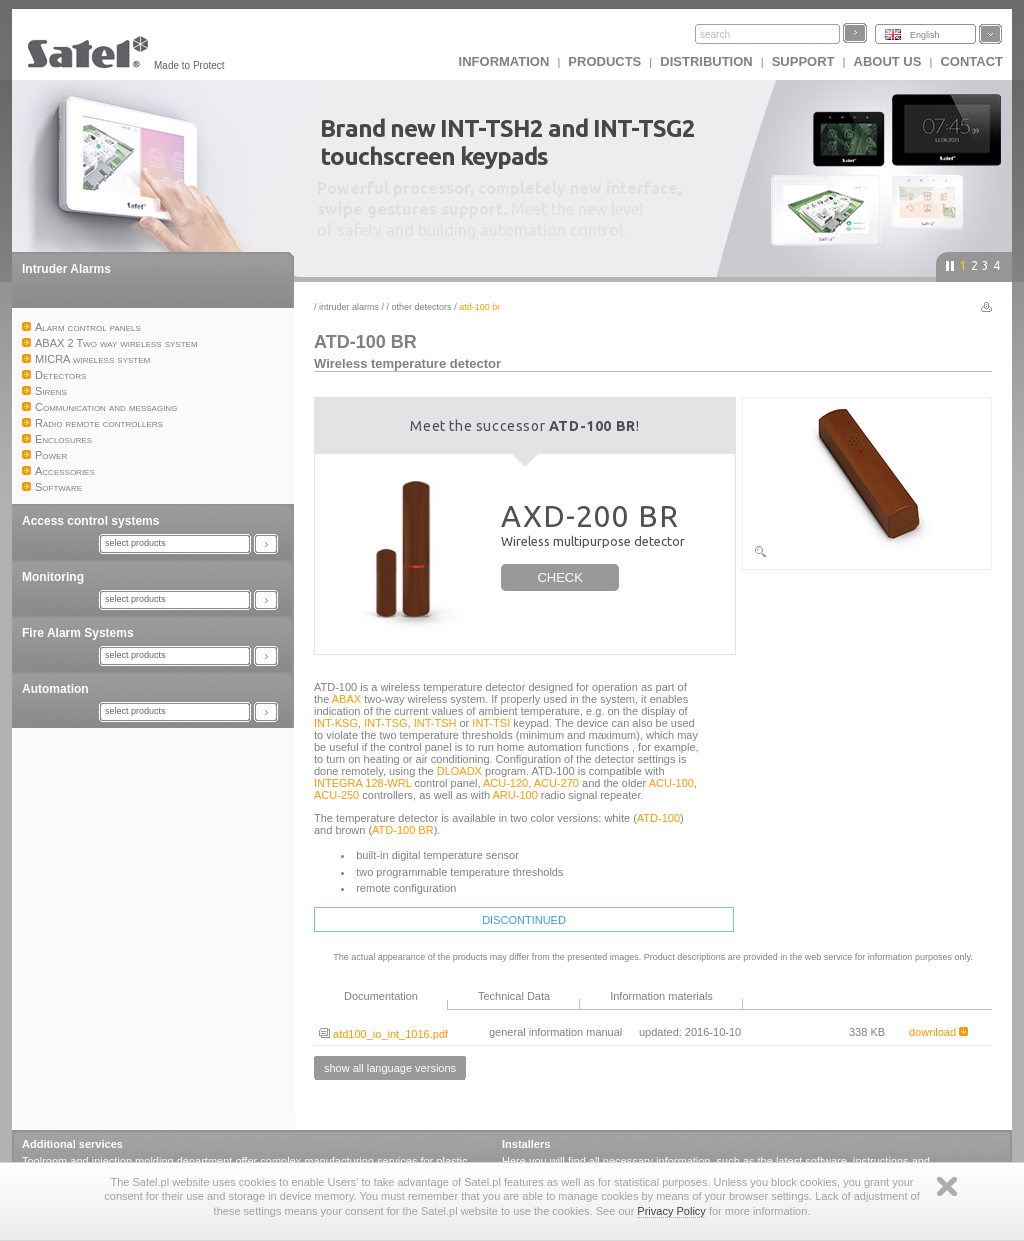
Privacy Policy (671, 1211)
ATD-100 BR (403, 830)
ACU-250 (336, 795)
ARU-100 (515, 795)
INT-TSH (435, 723)
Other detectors (422, 307)
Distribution (706, 61)
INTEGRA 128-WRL (362, 783)
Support (803, 61)
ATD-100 (658, 818)
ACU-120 (505, 783)
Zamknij (947, 1186)
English (925, 35)
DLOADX (459, 771)
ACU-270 (556, 783)
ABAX (346, 699)
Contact (971, 61)
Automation (55, 689)
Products (604, 61)
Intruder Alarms (66, 269)
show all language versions (390, 1068)
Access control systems (90, 521)
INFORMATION (504, 61)
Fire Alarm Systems (78, 633)
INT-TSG (385, 723)
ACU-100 (671, 783)
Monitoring (53, 577)
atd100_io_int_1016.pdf (383, 1034)
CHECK (560, 577)
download (938, 1032)
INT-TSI (491, 723)
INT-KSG (336, 723)
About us (888, 61)
